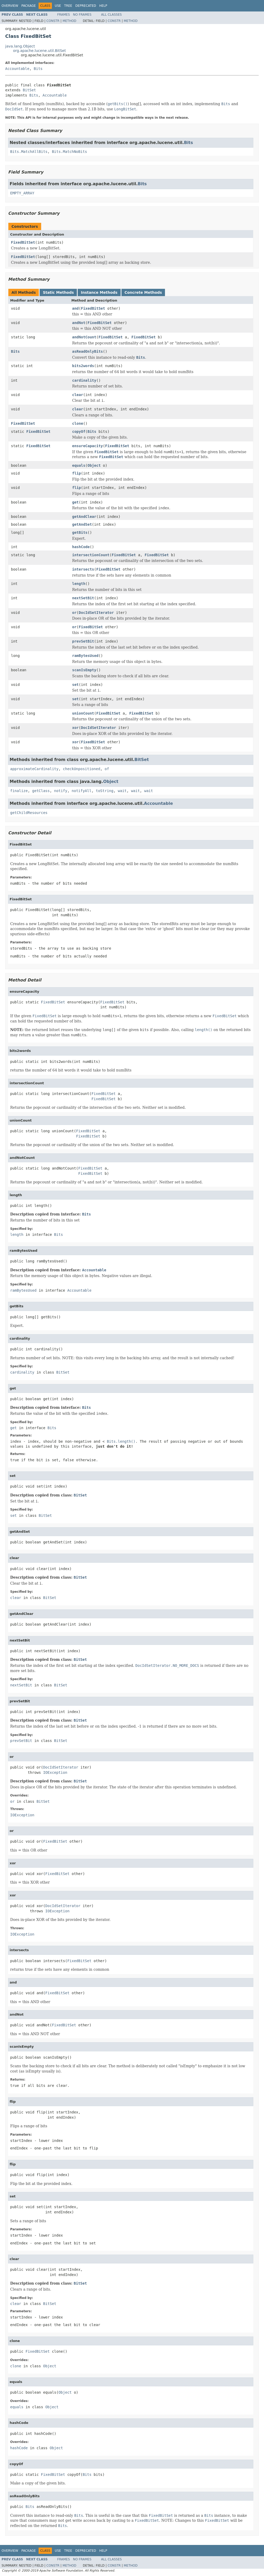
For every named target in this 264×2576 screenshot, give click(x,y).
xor (75, 728)
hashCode (81, 547)
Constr (52, 21)
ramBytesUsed (85, 656)
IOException (55, 1772)
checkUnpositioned (81, 769)
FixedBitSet (23, 242)
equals (78, 465)
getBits (80, 532)
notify (60, 791)
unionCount (83, 713)
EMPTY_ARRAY (22, 193)
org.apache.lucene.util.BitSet (39, 51)
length (78, 584)
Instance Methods (99, 292)
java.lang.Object (20, 46)
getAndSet (82, 524)
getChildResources (28, 813)
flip (76, 473)
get (75, 502)
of (107, 769)
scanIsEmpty (84, 670)
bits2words (83, 366)
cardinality (84, 380)
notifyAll (81, 791)
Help (103, 6)
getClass (41, 791)
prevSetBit (83, 641)
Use (58, 6)
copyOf (78, 431)
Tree (68, 6)
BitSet (29, 90)
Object (94, 465)
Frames (63, 14)
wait (122, 791)
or (74, 612)
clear (77, 395)
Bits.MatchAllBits (28, 151)
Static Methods (58, 292)
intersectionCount (90, 555)
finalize (19, 791)
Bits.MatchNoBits (69, 151)
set (75, 684)
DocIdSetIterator (96, 612)
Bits (38, 69)
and (75, 308)
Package (28, 6)
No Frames (82, 14)
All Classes (111, 14)
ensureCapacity (87, 446)
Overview (10, 6)
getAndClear (84, 516)
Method (69, 21)
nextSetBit (83, 598)
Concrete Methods (143, 292)
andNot (78, 323)
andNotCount (84, 337)
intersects (83, 569)
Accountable (17, 69)
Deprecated (85, 6)
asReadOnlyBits (87, 351)
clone (77, 423)
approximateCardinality (34, 769)
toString (104, 791)
